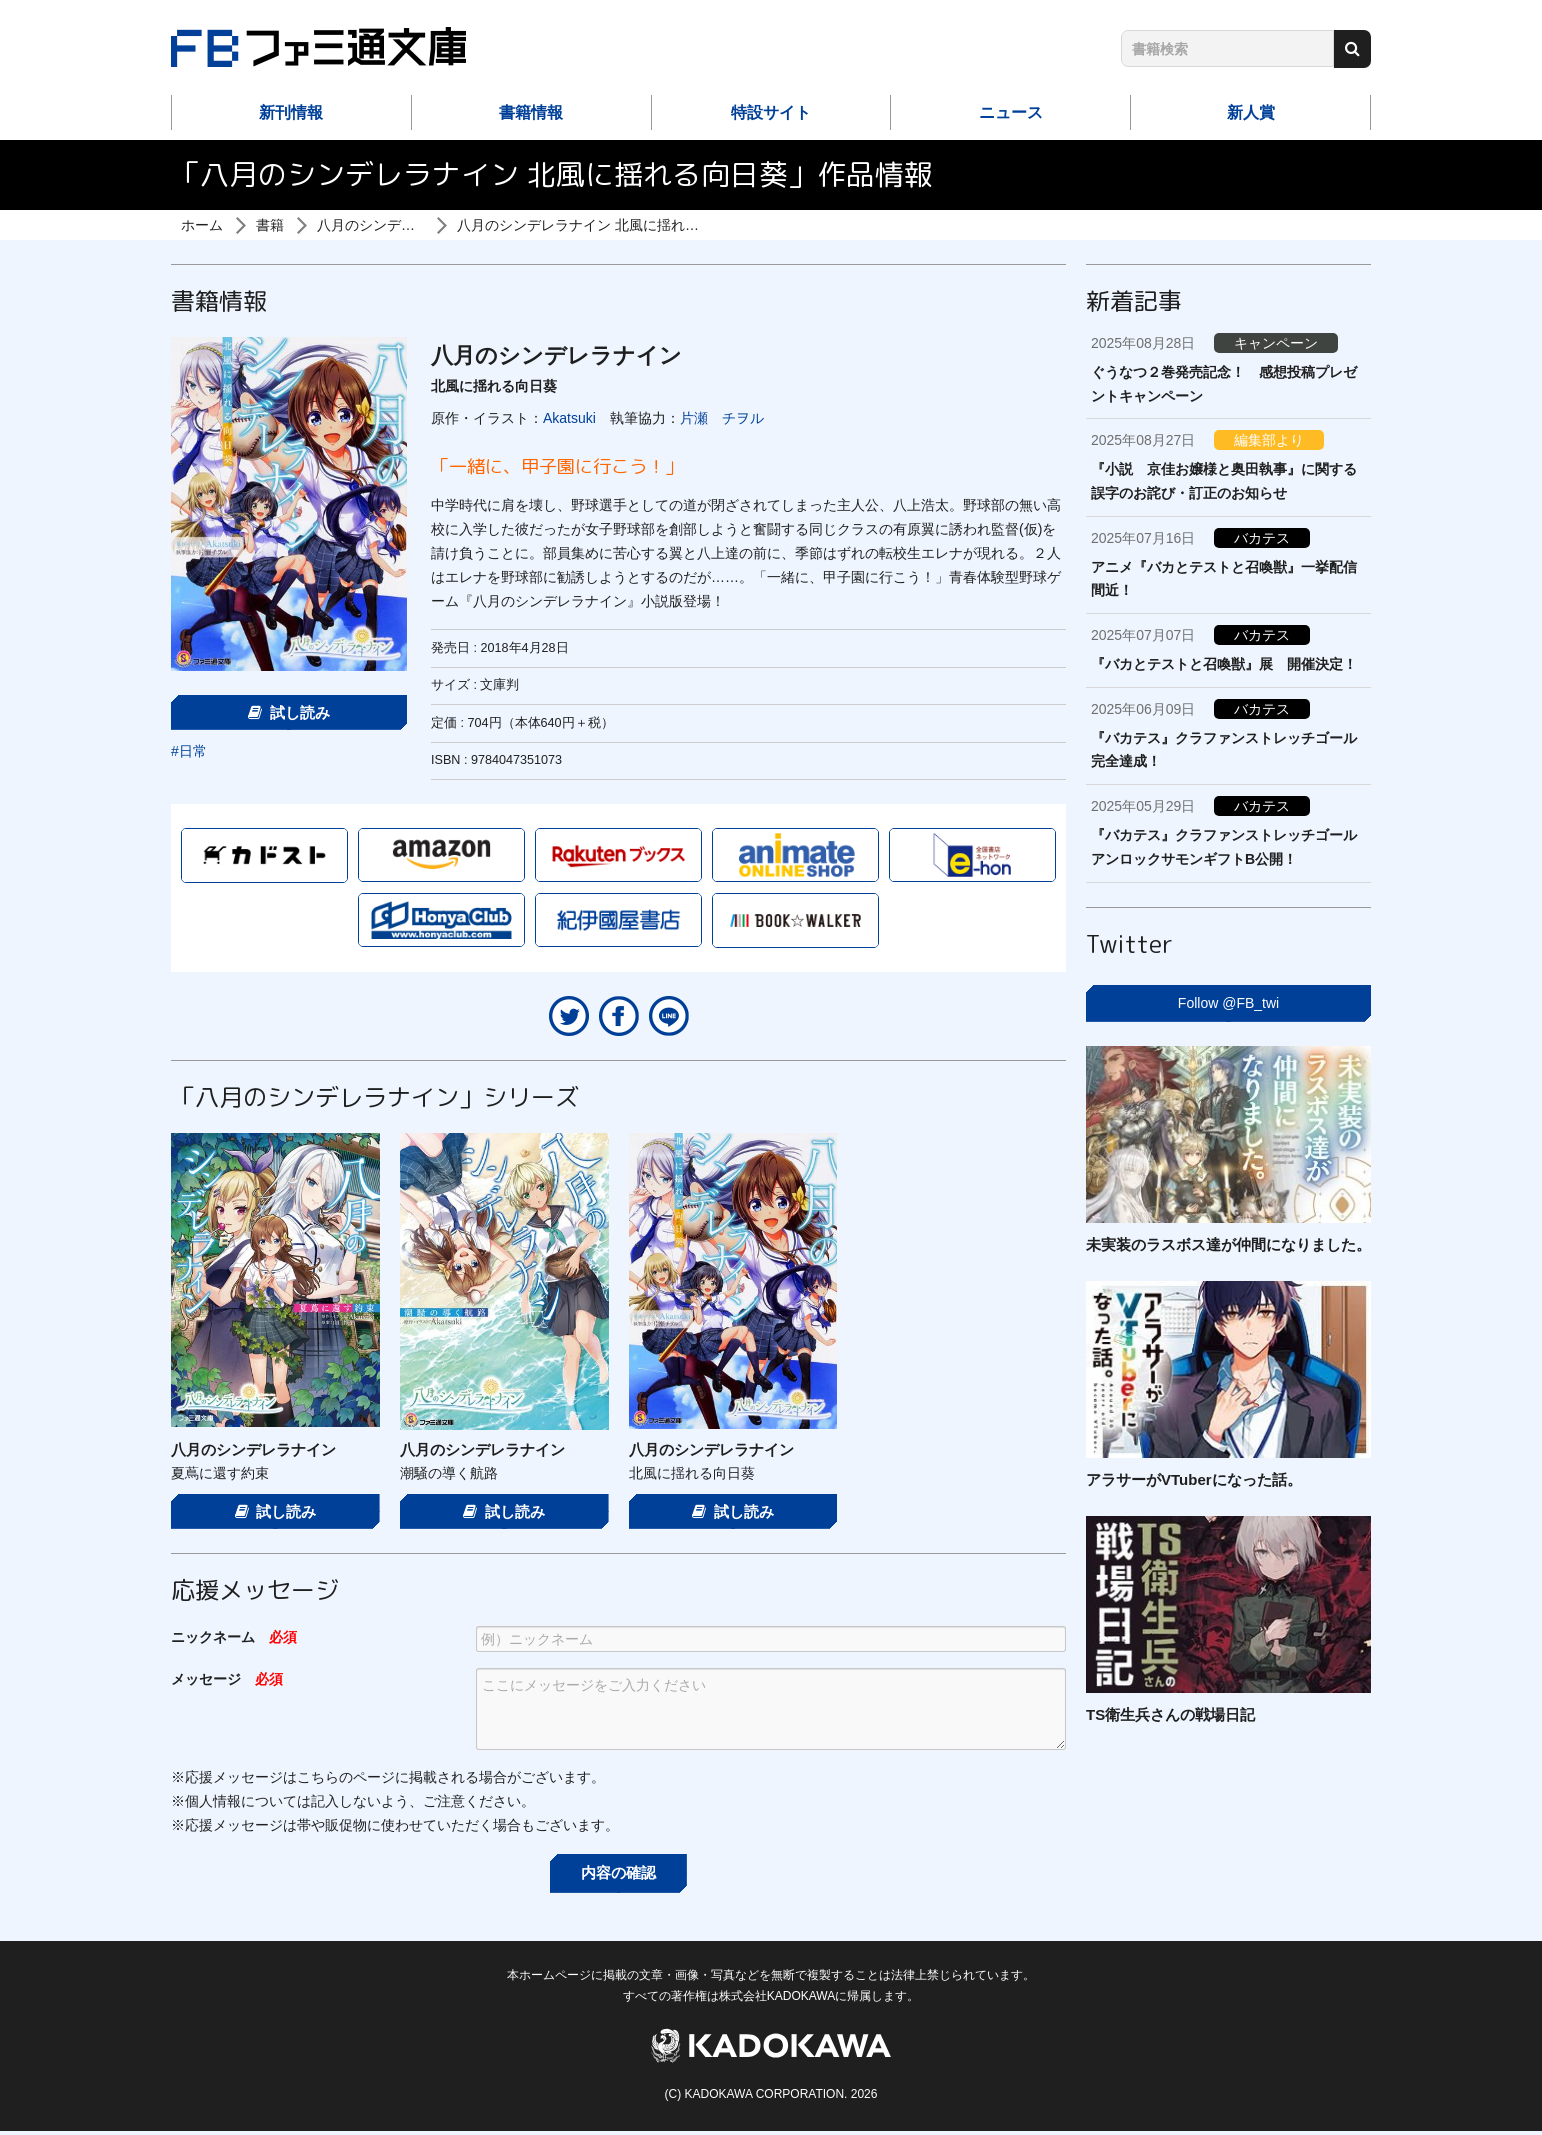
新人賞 (1251, 112)
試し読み (289, 712)
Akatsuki (569, 418)
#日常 (189, 751)
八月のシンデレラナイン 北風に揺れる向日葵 (599, 225)
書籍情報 (531, 112)
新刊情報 (291, 112)
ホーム (202, 225)
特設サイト (771, 112)
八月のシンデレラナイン (394, 225)
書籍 (270, 225)
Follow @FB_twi (1228, 1003)
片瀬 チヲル (722, 418)
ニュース (1011, 112)
